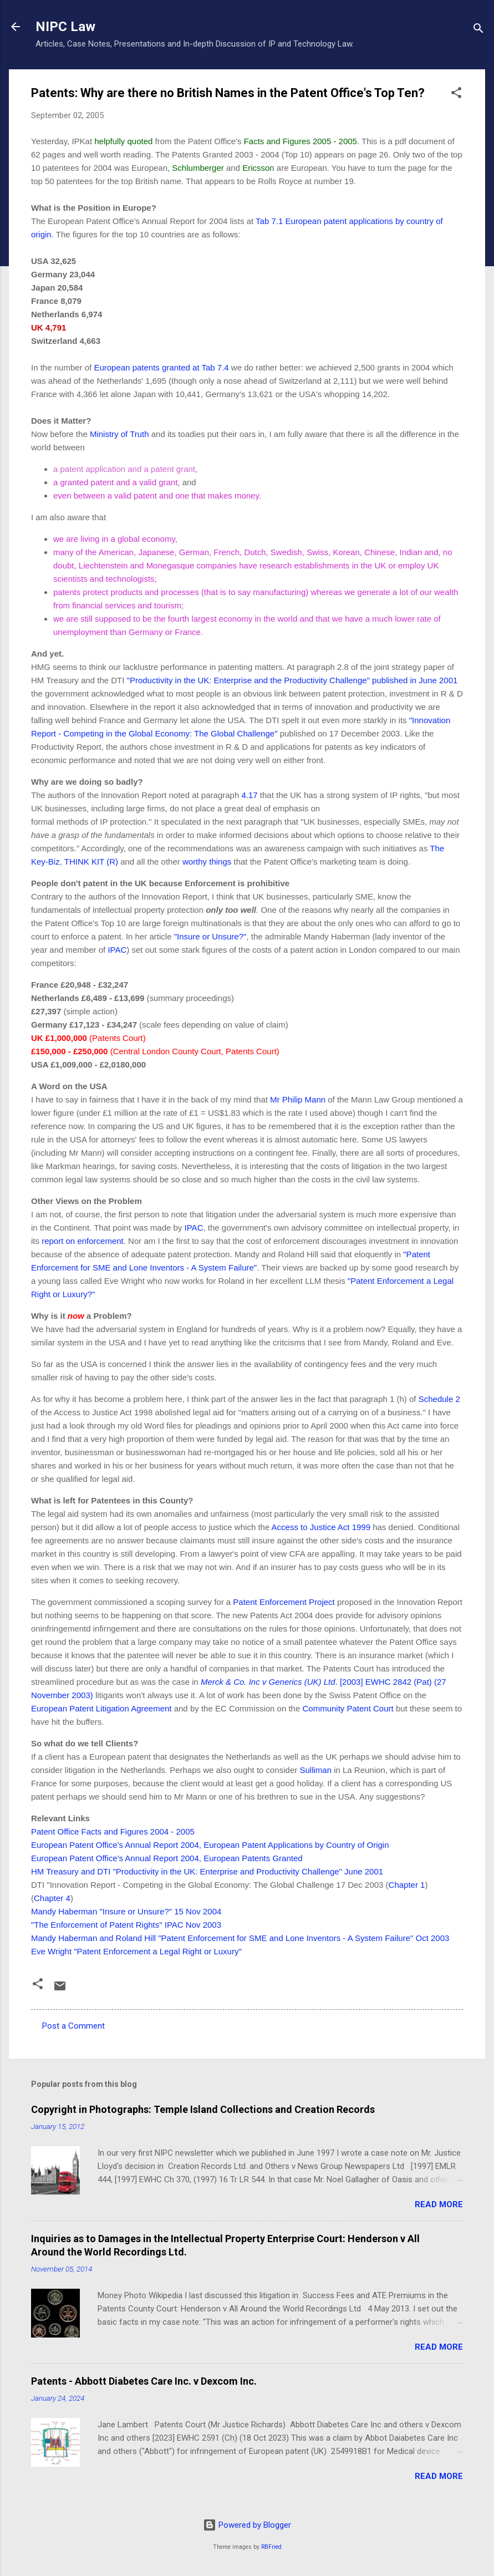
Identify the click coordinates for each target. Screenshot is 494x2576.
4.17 (248, 795)
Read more (439, 2204)
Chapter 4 (52, 1898)
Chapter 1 (407, 1884)
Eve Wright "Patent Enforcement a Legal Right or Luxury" (136, 1951)
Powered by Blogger (247, 2525)
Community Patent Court (348, 1708)
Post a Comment (73, 2026)
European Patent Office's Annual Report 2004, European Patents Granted (167, 1858)
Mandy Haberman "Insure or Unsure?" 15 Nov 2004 (126, 1911)
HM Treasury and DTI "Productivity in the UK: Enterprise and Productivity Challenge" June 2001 (207, 1871)
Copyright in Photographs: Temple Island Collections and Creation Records (203, 2109)
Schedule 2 (439, 1399)
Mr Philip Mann (299, 1099)
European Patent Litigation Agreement (101, 1708)
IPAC (117, 949)
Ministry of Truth (120, 434)
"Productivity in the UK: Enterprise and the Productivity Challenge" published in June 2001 (292, 680)
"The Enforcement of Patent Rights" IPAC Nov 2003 (126, 1924)
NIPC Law (65, 26)
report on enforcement (83, 1241)
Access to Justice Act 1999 (322, 1527)
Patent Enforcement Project (285, 1602)
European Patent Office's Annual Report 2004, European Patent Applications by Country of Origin (210, 1845)
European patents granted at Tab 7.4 (161, 367)
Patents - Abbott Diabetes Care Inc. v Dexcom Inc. (144, 2381)
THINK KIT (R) (91, 861)
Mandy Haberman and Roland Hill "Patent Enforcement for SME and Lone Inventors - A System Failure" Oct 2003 (240, 1938)
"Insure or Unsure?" (210, 936)
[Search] (478, 30)
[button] (456, 94)
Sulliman (315, 1770)
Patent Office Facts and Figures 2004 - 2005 (113, 1831)
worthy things (208, 861)
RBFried (271, 2546)
